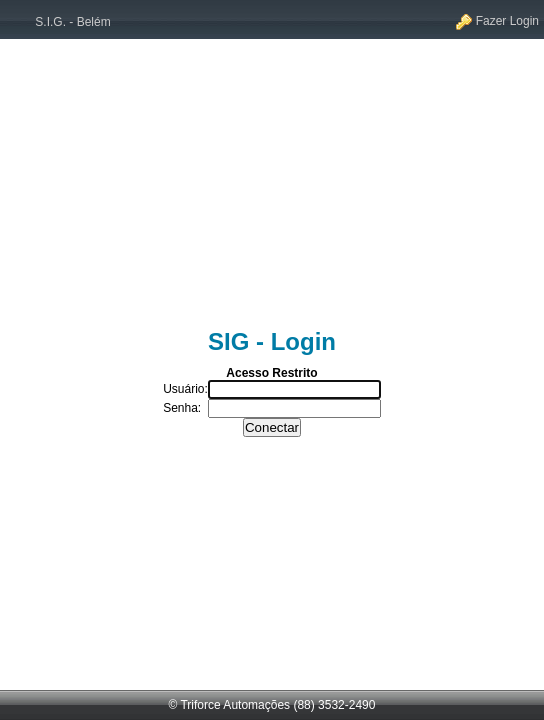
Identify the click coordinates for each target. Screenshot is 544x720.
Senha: (182, 408)
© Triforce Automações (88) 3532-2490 (272, 705)
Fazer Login (497, 21)
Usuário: (185, 389)
